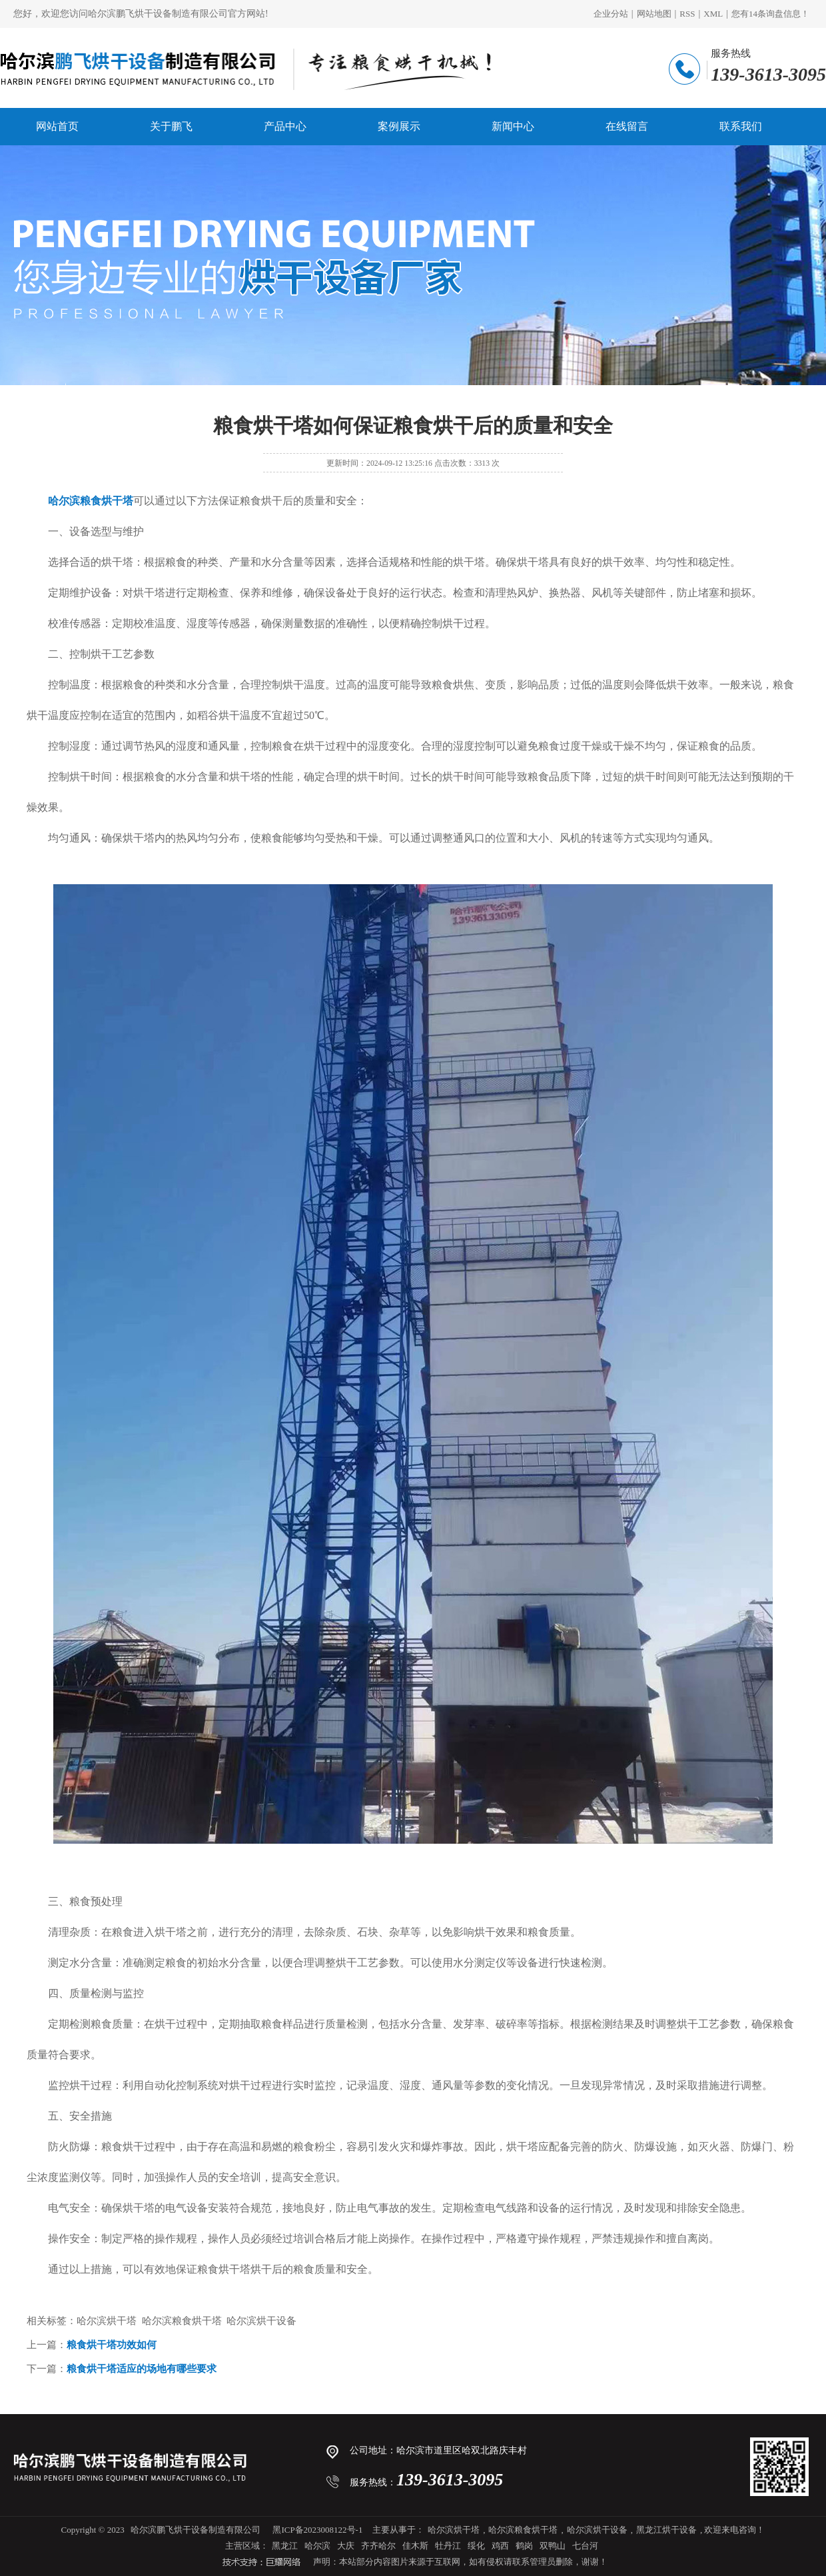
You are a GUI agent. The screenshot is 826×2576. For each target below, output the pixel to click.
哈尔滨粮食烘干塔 (523, 2530)
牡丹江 (448, 2546)
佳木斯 (415, 2546)
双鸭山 (553, 2546)
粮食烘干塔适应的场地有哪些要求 (141, 2368)
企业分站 (611, 14)
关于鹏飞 (171, 126)
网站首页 (57, 126)
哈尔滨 (317, 2546)
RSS (687, 14)
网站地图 (654, 14)
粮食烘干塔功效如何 (112, 2344)
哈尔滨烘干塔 (454, 2530)
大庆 (345, 2546)
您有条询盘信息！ (770, 14)
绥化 (476, 2546)
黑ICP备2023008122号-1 (317, 2530)
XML (713, 14)
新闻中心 (513, 126)
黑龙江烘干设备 (666, 2530)
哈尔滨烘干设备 (597, 2530)
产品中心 (285, 126)
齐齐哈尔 (378, 2546)
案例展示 (399, 126)
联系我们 (740, 126)
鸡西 (500, 2546)
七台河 (585, 2546)
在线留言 (627, 126)
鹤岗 (524, 2546)
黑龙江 (285, 2546)
